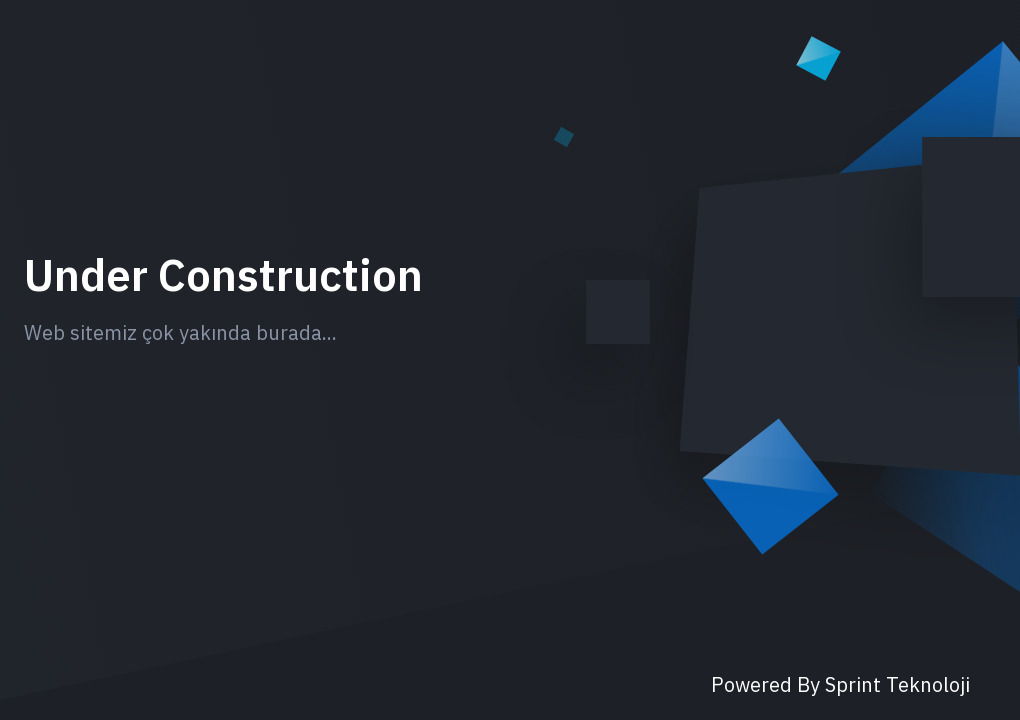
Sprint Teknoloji (897, 684)
